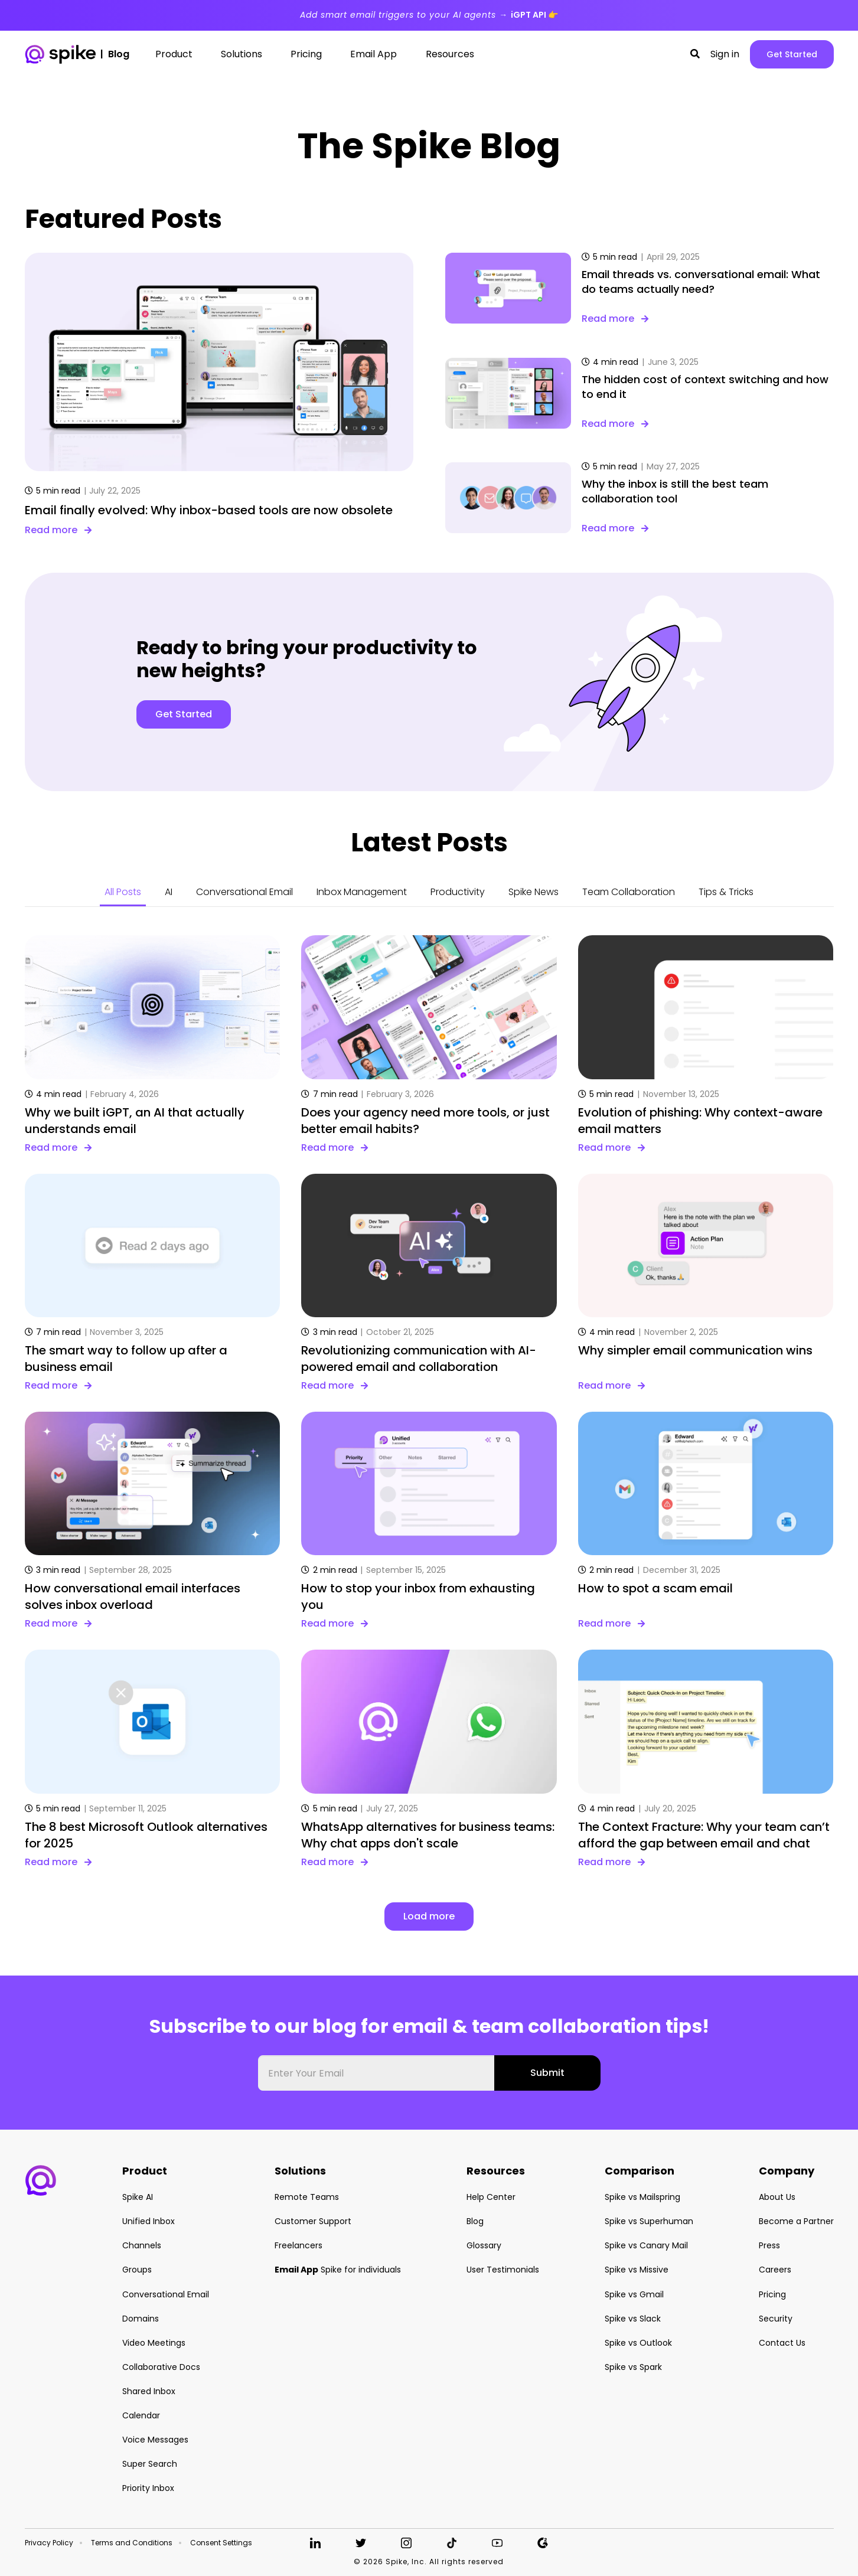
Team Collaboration (628, 892)
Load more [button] (429, 1916)
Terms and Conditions (131, 2543)
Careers (775, 2269)
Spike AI (137, 2197)
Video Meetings (153, 2343)
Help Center (491, 2197)
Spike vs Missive (636, 2269)
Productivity (457, 892)
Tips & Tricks (726, 892)
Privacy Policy (49, 2543)
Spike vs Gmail (634, 2294)
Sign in (724, 54)
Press (769, 2245)
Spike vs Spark (633, 2367)
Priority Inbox (148, 2488)
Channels (141, 2245)
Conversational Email (244, 892)
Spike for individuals (338, 2269)
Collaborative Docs (161, 2367)
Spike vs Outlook (638, 2343)
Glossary (483, 2245)
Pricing (772, 2294)
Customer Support (313, 2221)
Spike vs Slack (633, 2318)
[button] (695, 54)
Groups (137, 2269)
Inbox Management (362, 892)
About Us (777, 2197)
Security (775, 2318)
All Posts (123, 892)
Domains (140, 2318)
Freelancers (298, 2245)
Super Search (149, 2464)
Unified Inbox (148, 2221)
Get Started (791, 54)
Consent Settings (221, 2543)
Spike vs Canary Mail (646, 2245)
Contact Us (782, 2343)
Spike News (533, 892)
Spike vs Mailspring (642, 2197)
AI (168, 892)
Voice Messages (155, 2440)
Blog (475, 2221)
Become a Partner (796, 2221)
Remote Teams (307, 2197)
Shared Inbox (148, 2391)
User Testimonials (502, 2269)
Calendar (141, 2415)
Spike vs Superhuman (649, 2221)
